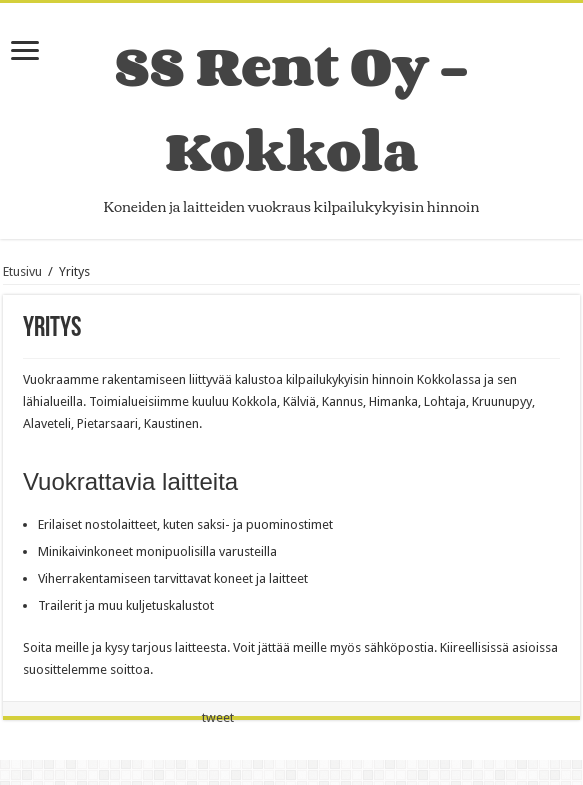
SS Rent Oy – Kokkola (291, 108)
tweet (218, 717)
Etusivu (22, 271)
